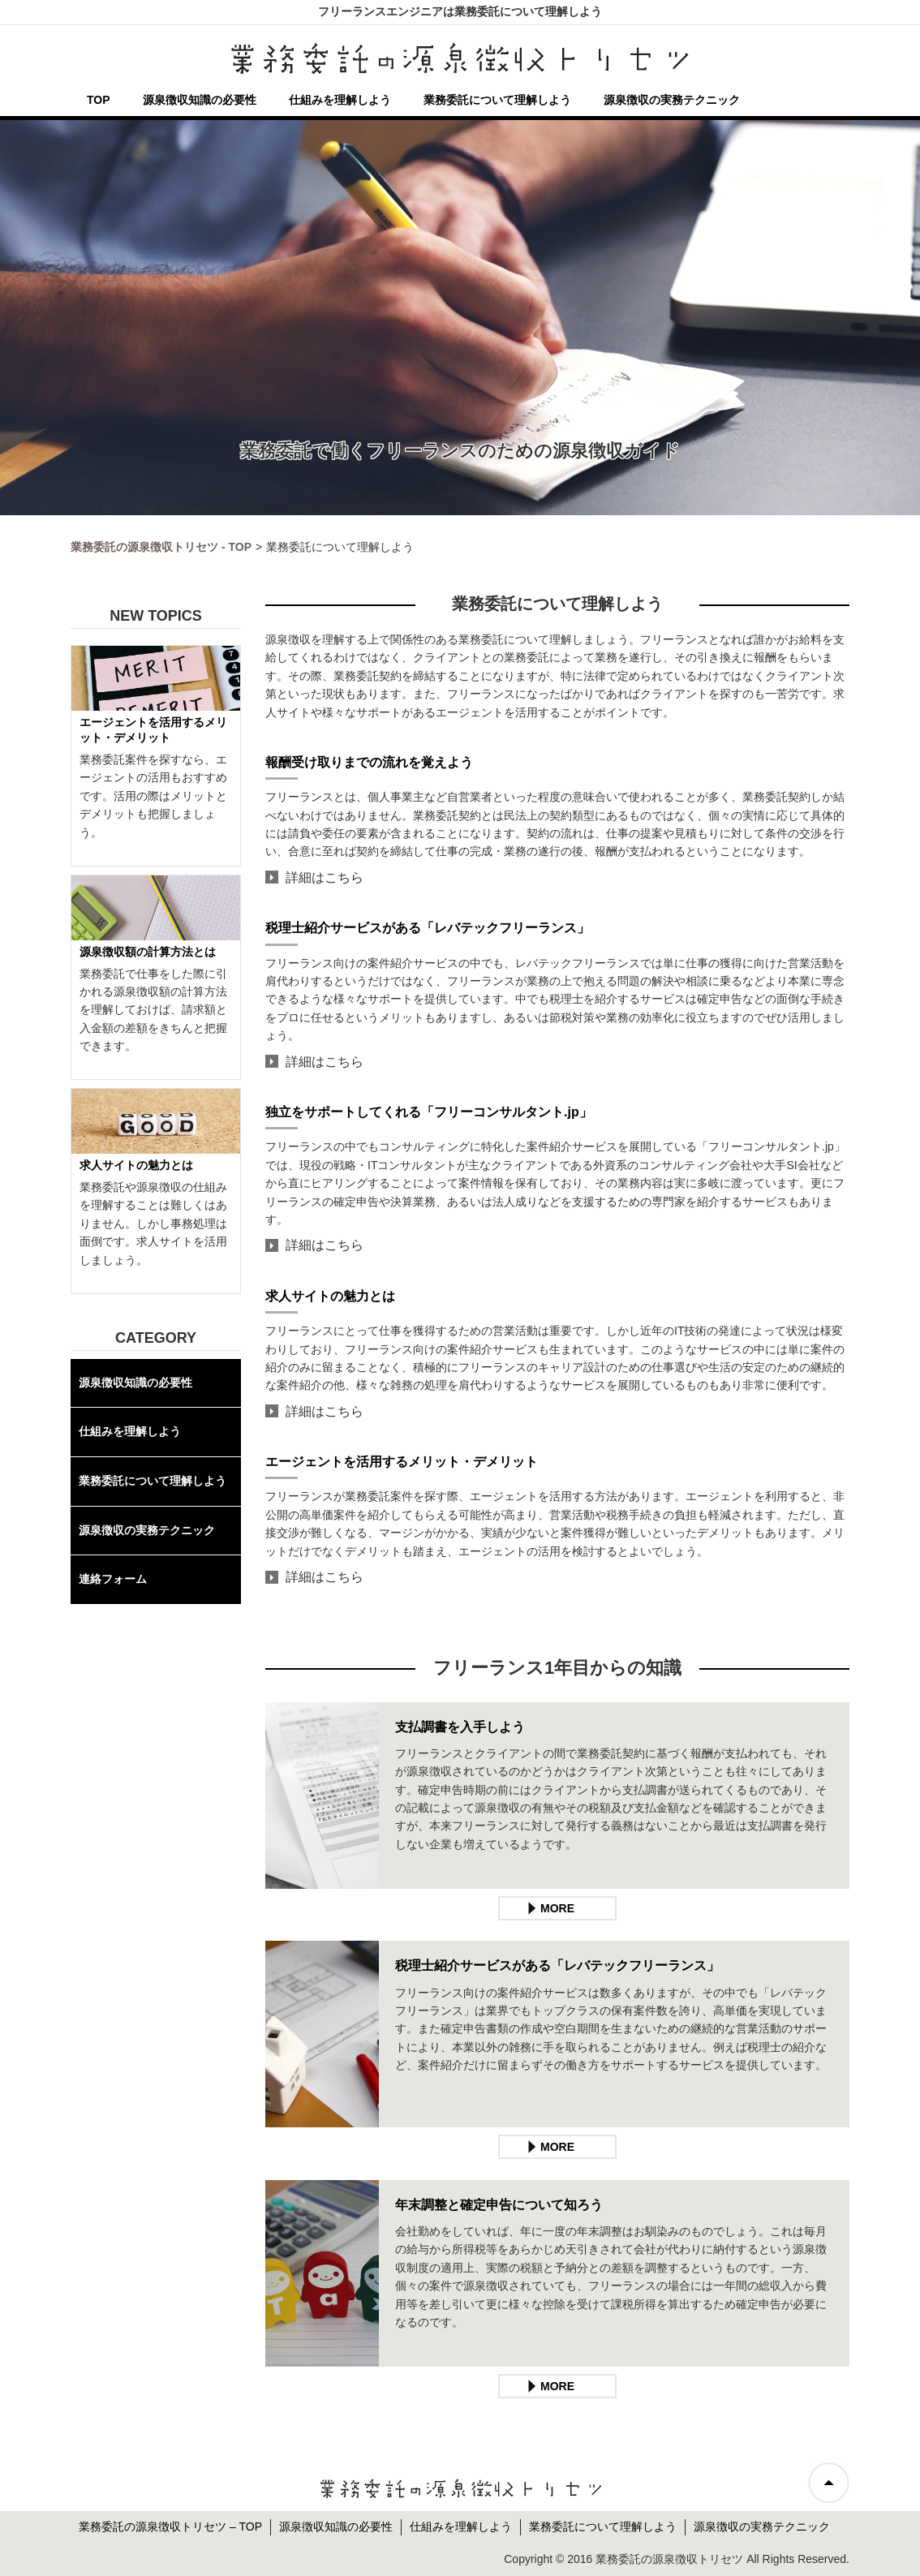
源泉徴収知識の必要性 (199, 99)
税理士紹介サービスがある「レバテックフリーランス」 (427, 928)
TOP (98, 99)
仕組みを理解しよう (340, 99)
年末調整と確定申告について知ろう (499, 2205)
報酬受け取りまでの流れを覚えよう (369, 762)
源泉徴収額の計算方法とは (148, 951)
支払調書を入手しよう (460, 1727)
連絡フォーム (113, 1578)
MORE (557, 1908)
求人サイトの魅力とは (330, 1296)
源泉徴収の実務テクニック (672, 99)
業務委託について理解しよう (497, 99)
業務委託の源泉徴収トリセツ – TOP (170, 2526)
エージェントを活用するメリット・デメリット (401, 1462)
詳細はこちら (324, 877)
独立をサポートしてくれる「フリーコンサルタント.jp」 (428, 1112)
